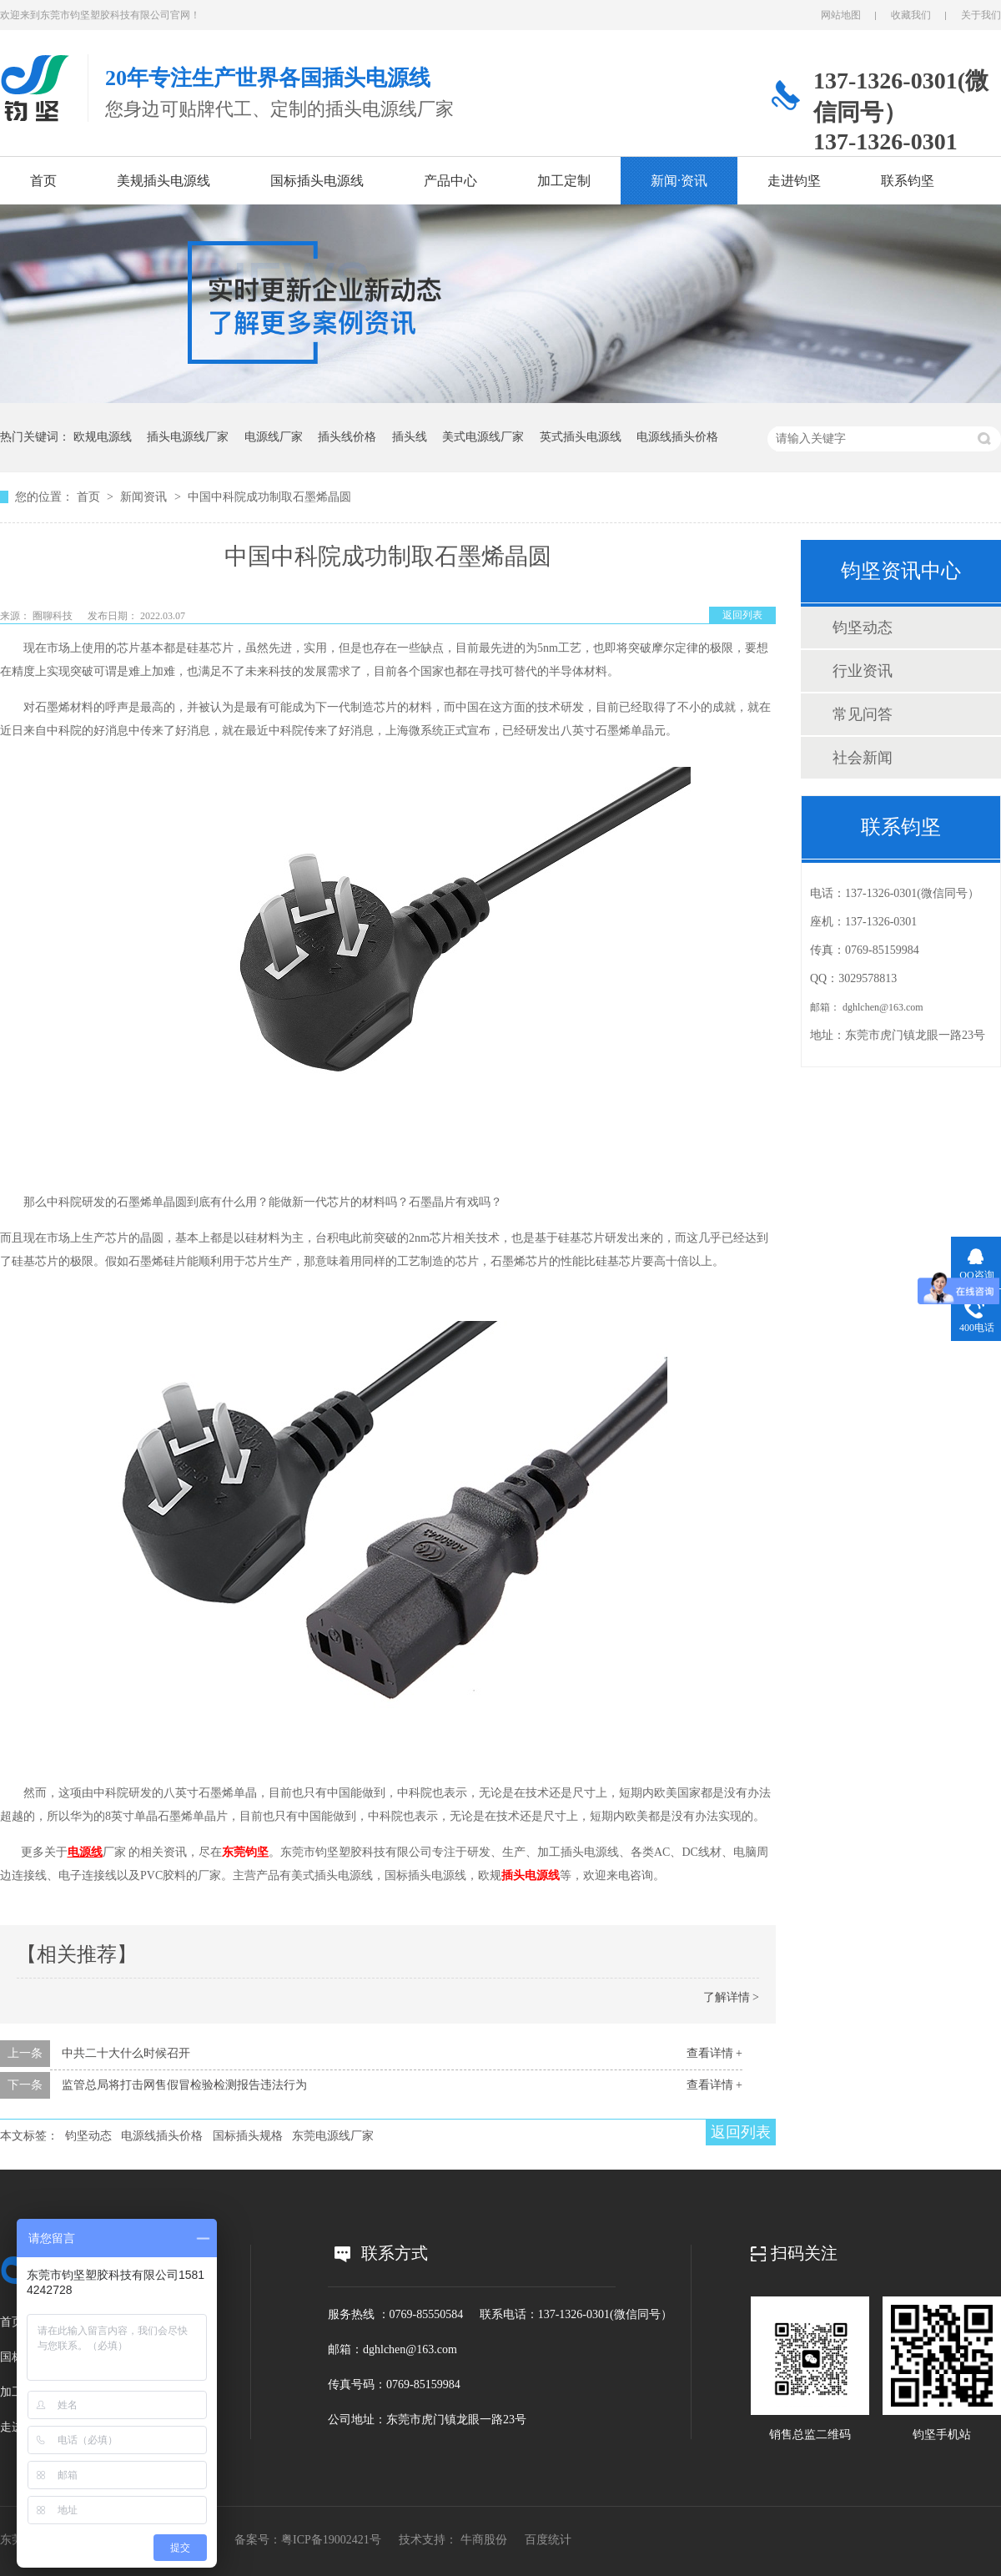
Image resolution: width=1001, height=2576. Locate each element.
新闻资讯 (145, 497)
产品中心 (450, 181)
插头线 (409, 437)
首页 (43, 181)
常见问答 (862, 714)
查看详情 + (714, 2053)
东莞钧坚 (245, 1852)
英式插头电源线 (580, 437)
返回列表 (742, 615)
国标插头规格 (248, 2136)
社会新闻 (862, 757)
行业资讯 (862, 671)
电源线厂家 (273, 437)
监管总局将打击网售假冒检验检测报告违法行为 (184, 2085)
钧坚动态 (88, 2136)
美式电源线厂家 (483, 437)
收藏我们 (911, 15)
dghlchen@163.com (883, 1007)
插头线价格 (347, 437)
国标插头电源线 (317, 181)
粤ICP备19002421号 (331, 2539)
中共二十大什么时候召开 (126, 2053)
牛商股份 (483, 2539)
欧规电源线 (102, 437)
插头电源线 (530, 1875)
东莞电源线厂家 (333, 2136)
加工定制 (564, 181)
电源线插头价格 (677, 437)
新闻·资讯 (679, 181)
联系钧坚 (907, 181)
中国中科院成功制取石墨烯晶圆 (269, 497)
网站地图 (841, 15)
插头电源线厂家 (188, 437)
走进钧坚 (794, 181)
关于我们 (981, 15)
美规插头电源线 (163, 181)
